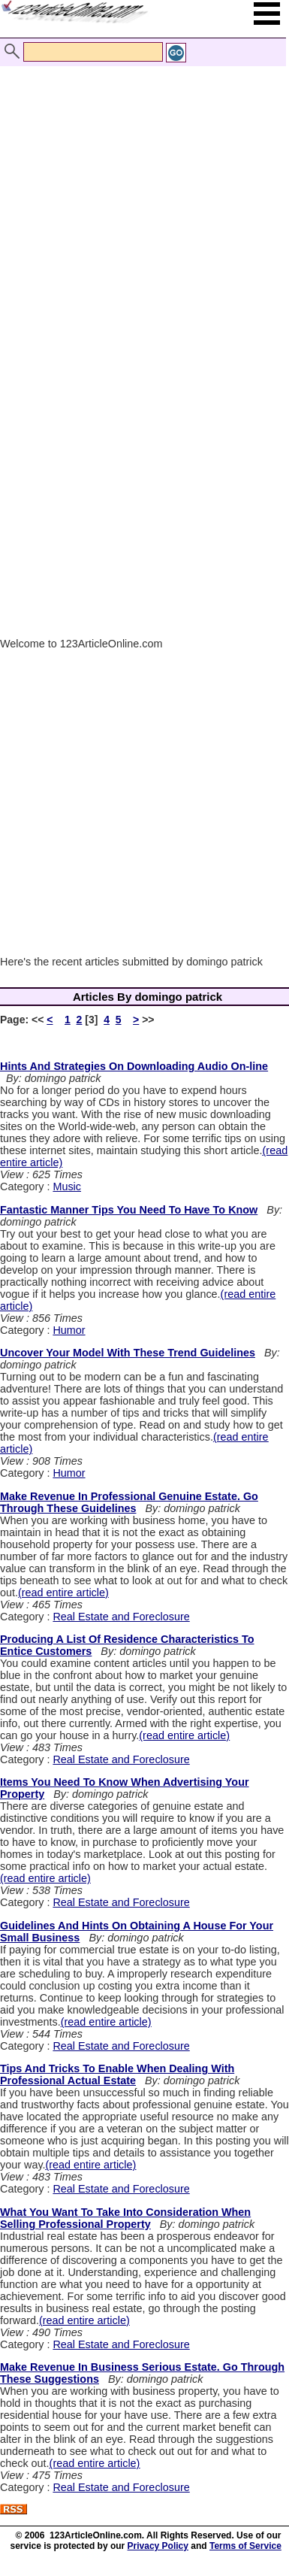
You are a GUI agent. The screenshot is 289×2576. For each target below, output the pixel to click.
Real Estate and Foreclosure (121, 1617)
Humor (69, 1330)
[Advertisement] (140, 196)
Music (67, 1186)
